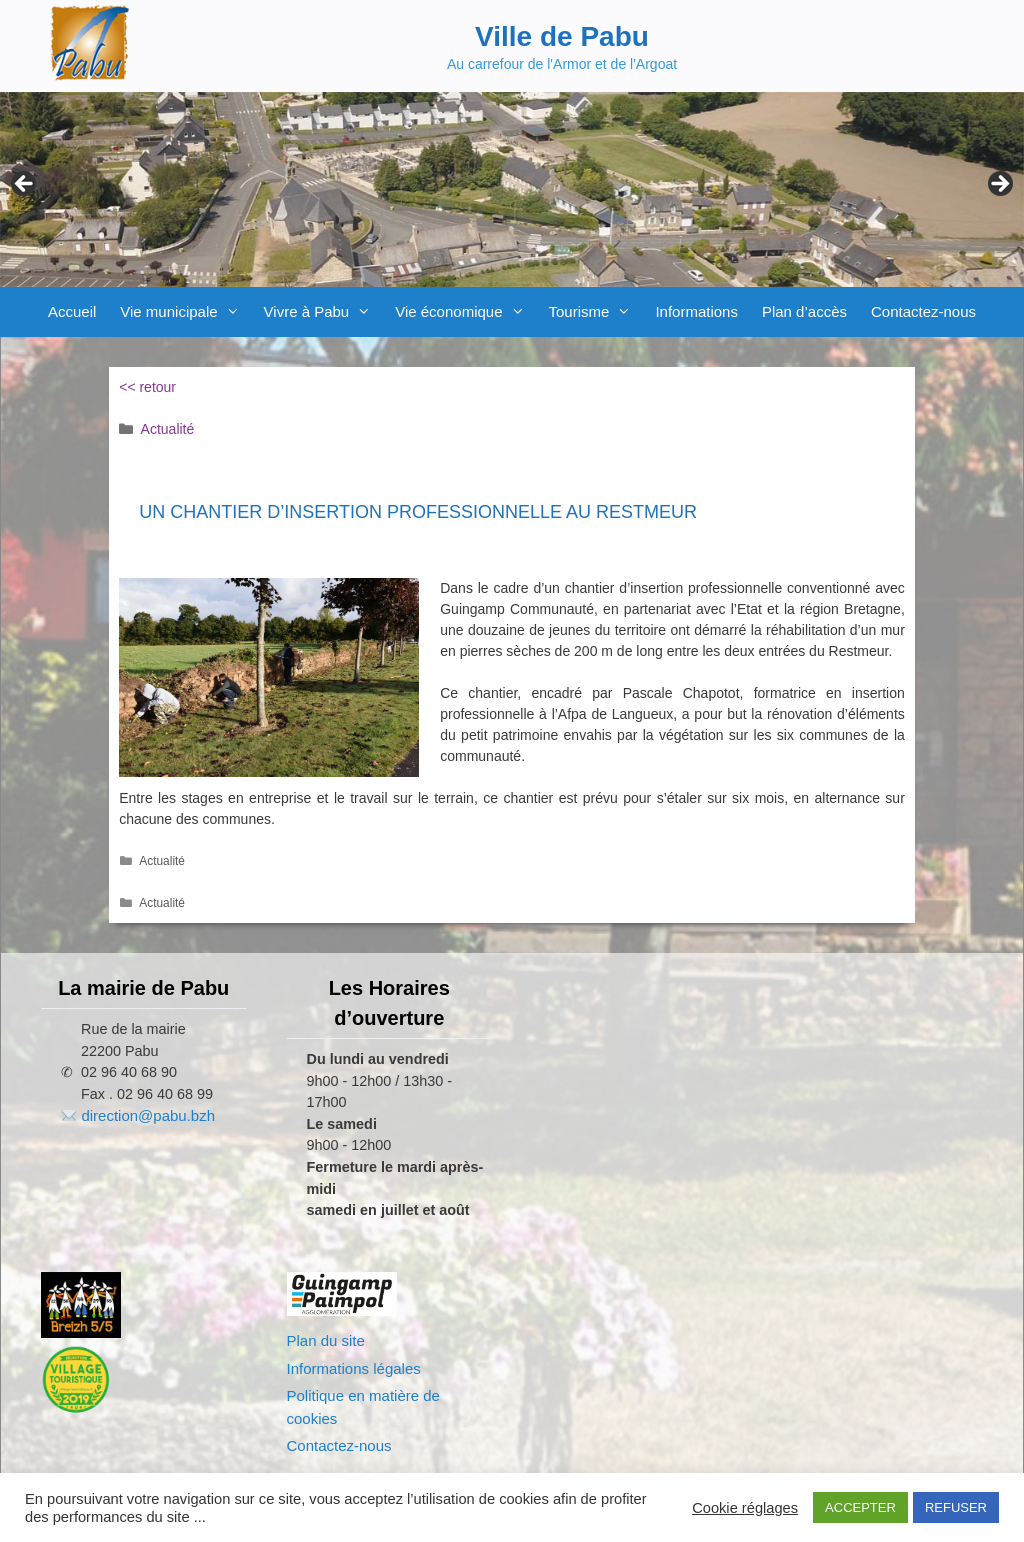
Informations (696, 311)
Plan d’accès (804, 311)
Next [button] (999, 185)
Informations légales (354, 1368)
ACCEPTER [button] (860, 1507)
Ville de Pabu (562, 36)
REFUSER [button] (956, 1507)
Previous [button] (25, 185)
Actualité (168, 429)
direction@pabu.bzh (148, 1115)
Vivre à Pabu (324, 312)
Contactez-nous (923, 311)
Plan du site (326, 1340)
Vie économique (465, 312)
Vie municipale (185, 312)
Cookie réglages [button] (745, 1508)
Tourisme (596, 312)
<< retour (147, 387)
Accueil (72, 311)
